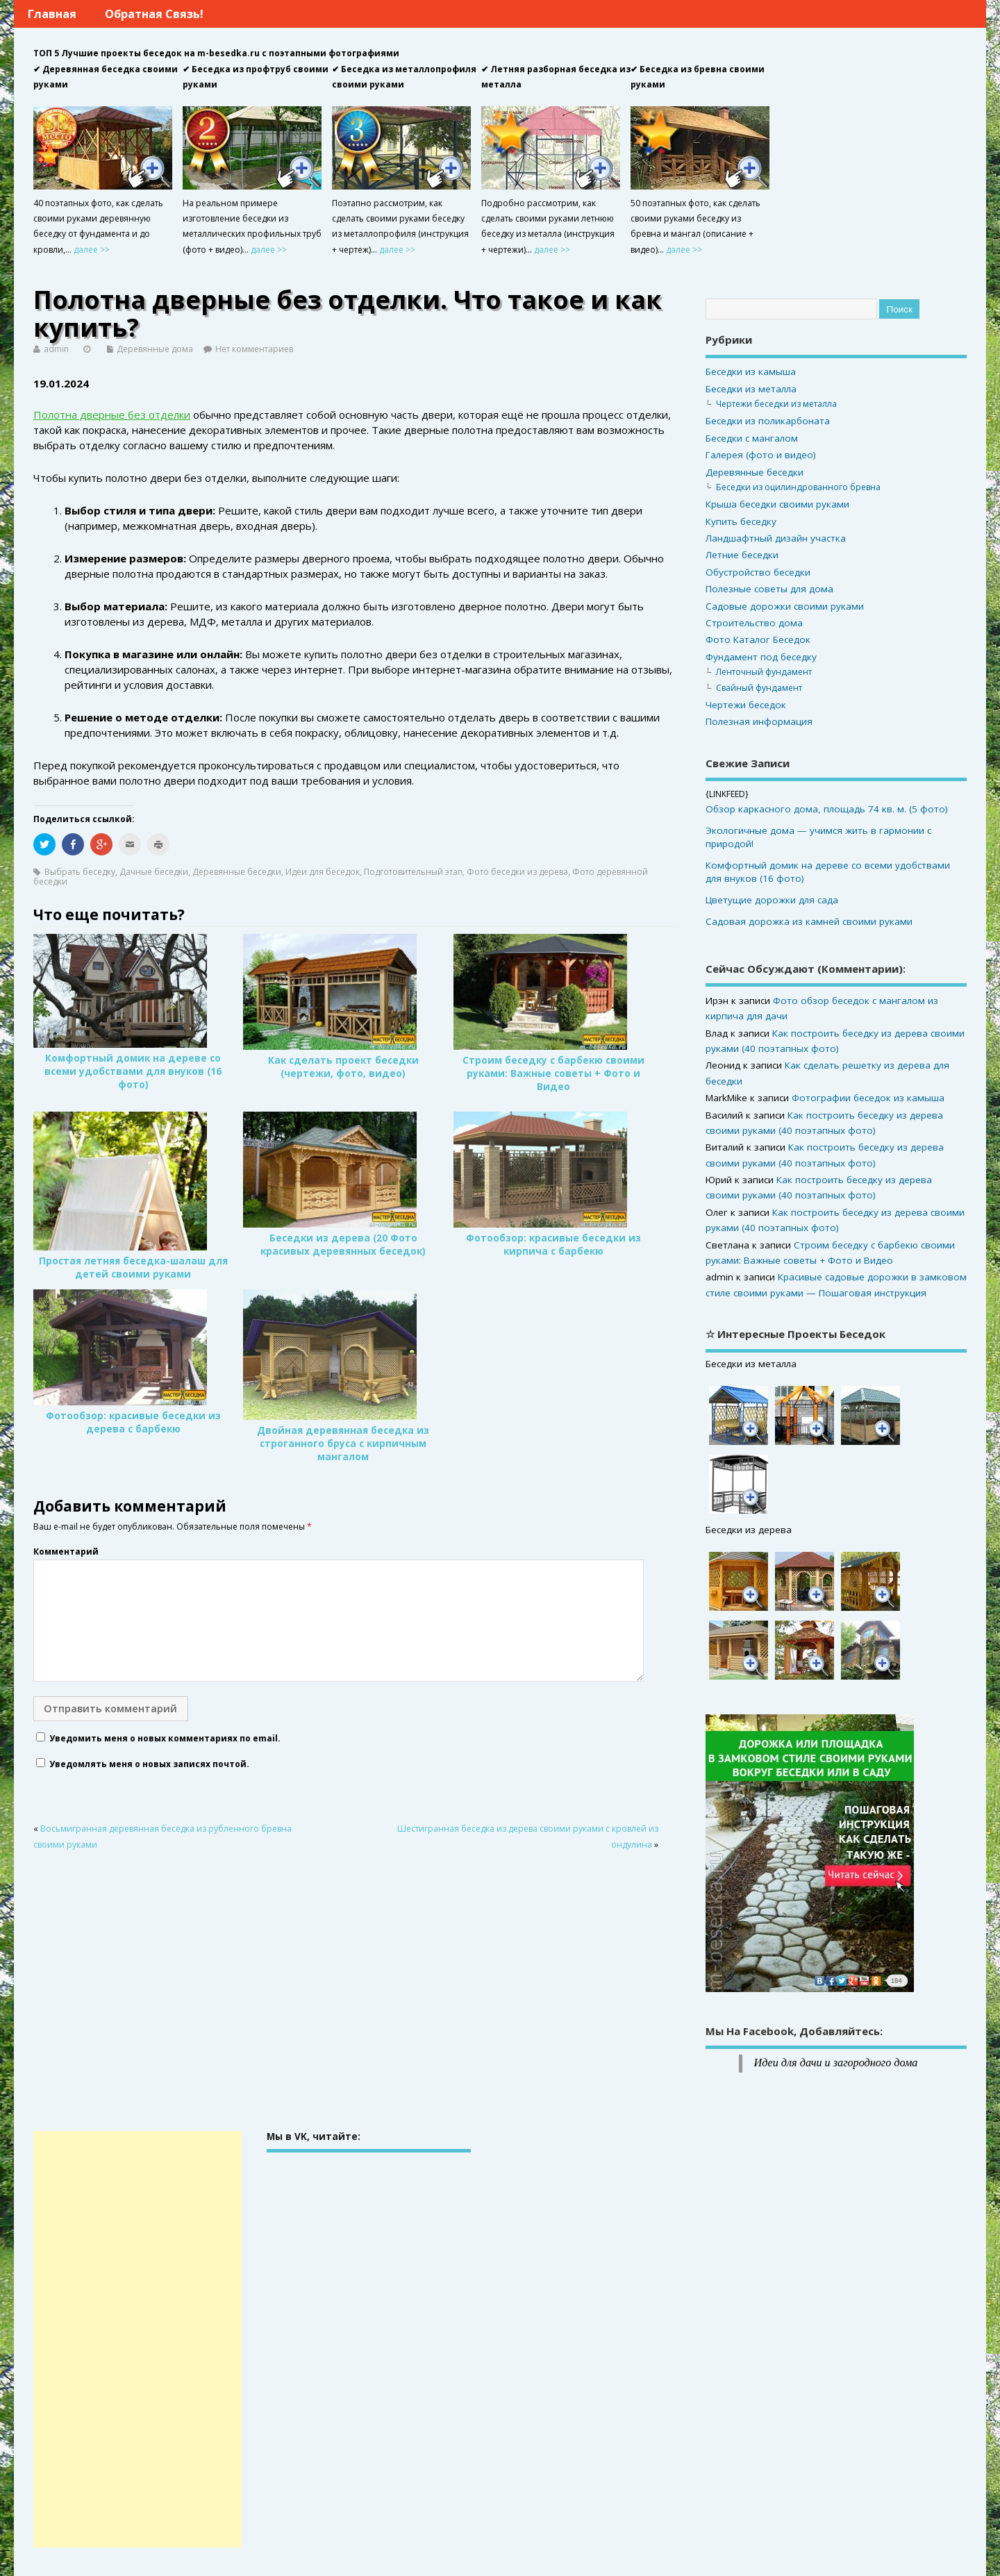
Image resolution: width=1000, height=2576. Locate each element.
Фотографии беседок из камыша (868, 1098)
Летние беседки (742, 555)
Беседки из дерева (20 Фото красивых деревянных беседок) (343, 1244)
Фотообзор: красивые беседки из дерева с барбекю (133, 1422)
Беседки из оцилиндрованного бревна (798, 487)
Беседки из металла (751, 389)
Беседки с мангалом (752, 438)
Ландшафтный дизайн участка (776, 538)
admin (56, 349)
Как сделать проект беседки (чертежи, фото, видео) (343, 1067)
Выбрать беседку (79, 872)
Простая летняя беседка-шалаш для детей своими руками (133, 1267)
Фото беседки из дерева (517, 872)
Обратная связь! (154, 14)
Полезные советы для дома (769, 589)
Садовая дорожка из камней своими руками (809, 921)
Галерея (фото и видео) (761, 455)
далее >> (92, 250)
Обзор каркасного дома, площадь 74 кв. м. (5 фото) (827, 809)
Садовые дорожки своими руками (785, 606)
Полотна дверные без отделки (111, 414)
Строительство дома (754, 623)
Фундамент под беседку (761, 657)
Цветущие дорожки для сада (772, 900)
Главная (52, 14)
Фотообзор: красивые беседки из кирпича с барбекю (553, 1244)
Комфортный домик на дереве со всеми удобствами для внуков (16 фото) (133, 1071)
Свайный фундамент (759, 688)
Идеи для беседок (322, 872)
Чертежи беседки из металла (776, 404)
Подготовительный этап (413, 872)
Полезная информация (759, 721)
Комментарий (66, 1551)
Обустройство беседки (758, 572)
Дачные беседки (153, 872)
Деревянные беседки (236, 872)
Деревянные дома (155, 349)
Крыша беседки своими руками (777, 504)
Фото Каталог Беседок (758, 639)
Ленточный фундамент (764, 672)
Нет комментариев (254, 349)
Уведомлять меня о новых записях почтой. (149, 1764)
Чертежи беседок (746, 705)
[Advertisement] (137, 2339)
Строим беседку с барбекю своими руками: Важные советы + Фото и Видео (553, 1073)
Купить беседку (741, 521)
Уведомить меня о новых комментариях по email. (165, 1738)
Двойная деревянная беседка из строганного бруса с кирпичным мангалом (343, 1443)
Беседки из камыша (751, 371)
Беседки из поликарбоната (768, 421)
